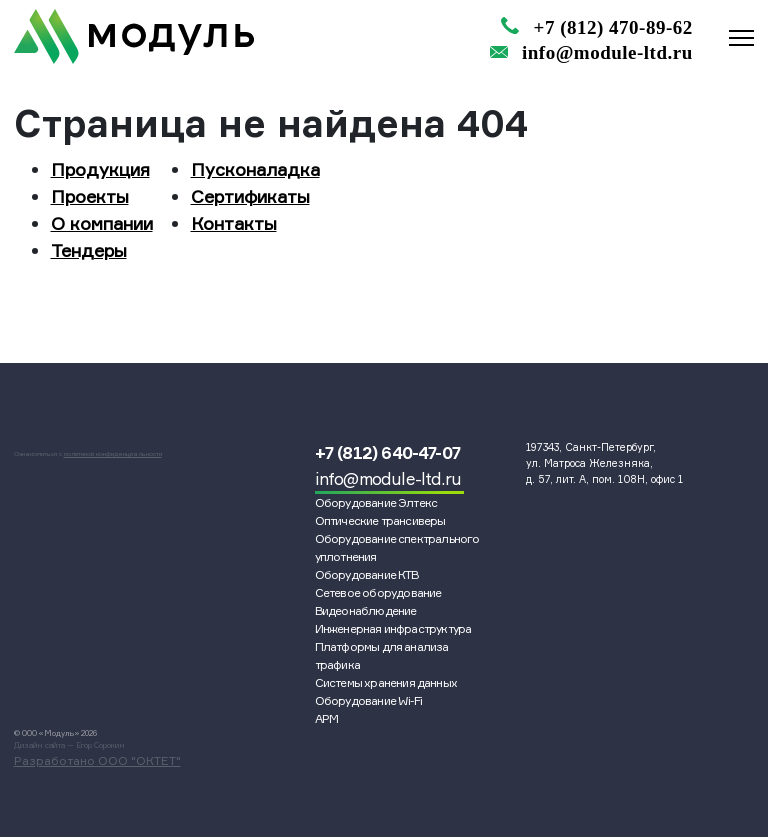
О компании (102, 223)
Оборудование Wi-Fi (369, 700)
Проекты (90, 196)
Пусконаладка (255, 169)
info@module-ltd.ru (607, 52)
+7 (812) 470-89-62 (613, 27)
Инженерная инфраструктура (393, 628)
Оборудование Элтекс (376, 502)
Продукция (100, 169)
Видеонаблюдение (366, 610)
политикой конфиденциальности (113, 454)
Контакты (234, 223)
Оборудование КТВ (367, 574)
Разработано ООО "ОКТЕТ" (97, 760)
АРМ (327, 718)
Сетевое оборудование (378, 592)
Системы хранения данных (386, 682)
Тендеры (89, 250)
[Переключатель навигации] (741, 34)
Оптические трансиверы (380, 520)
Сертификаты (250, 196)
